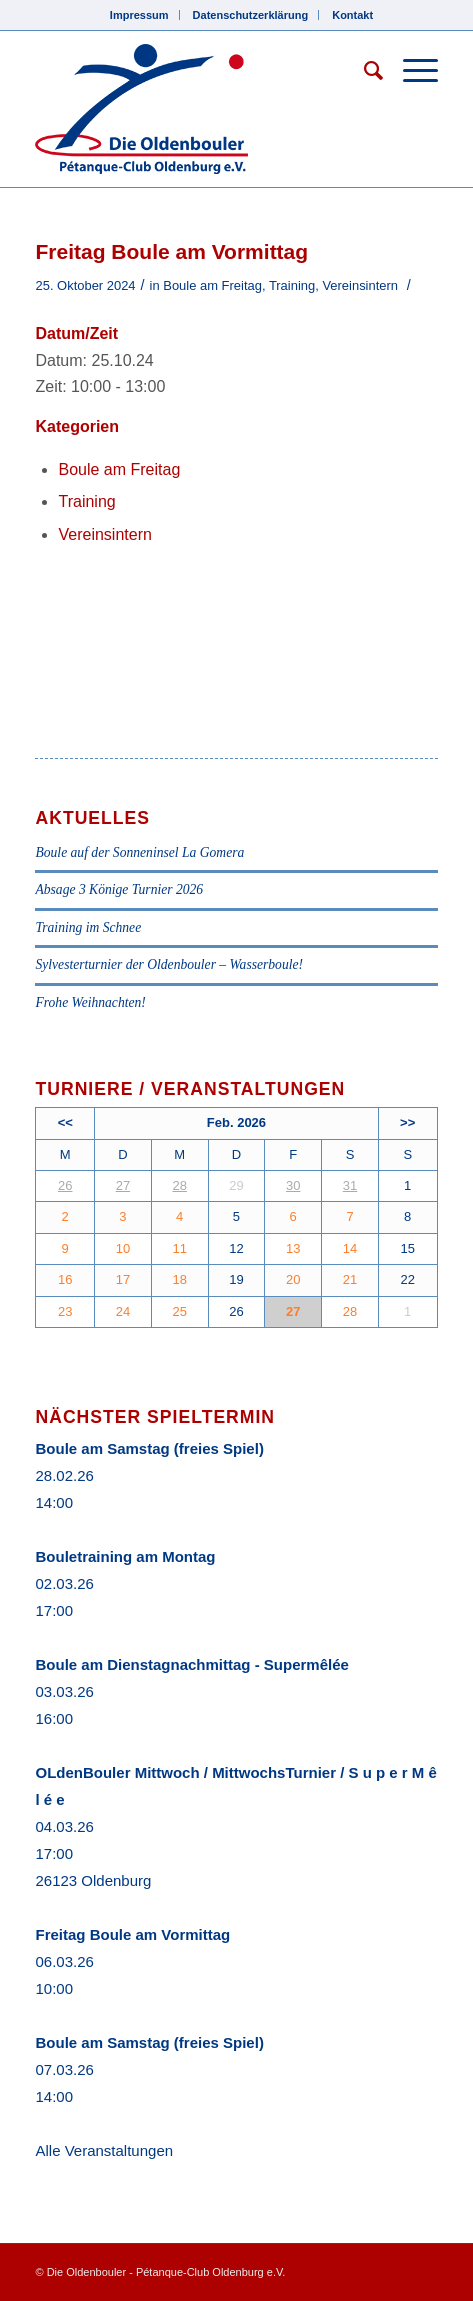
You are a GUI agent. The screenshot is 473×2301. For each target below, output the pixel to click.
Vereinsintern (360, 285)
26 (65, 1185)
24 (123, 1311)
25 (179, 1311)
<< (65, 1122)
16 (65, 1279)
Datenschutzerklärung (251, 15)
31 (350, 1185)
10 (123, 1248)
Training (292, 285)
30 (293, 1185)
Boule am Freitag (212, 285)
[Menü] (410, 71)
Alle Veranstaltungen (104, 2150)
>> (407, 1122)
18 (179, 1279)
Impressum (139, 15)
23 (65, 1311)
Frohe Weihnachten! (90, 1002)
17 (123, 1279)
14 (350, 1248)
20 (293, 1279)
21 (350, 1279)
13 (293, 1248)
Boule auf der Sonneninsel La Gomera (139, 852)
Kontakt (352, 15)
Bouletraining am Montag (125, 1556)
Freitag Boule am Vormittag (132, 1934)
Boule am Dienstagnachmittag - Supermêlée (191, 1664)
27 (123, 1185)
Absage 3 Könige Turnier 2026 (119, 889)
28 (179, 1185)
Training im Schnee (88, 927)
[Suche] (363, 71)
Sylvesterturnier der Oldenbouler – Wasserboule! (169, 964)
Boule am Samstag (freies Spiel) (149, 1448)
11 (179, 1248)
